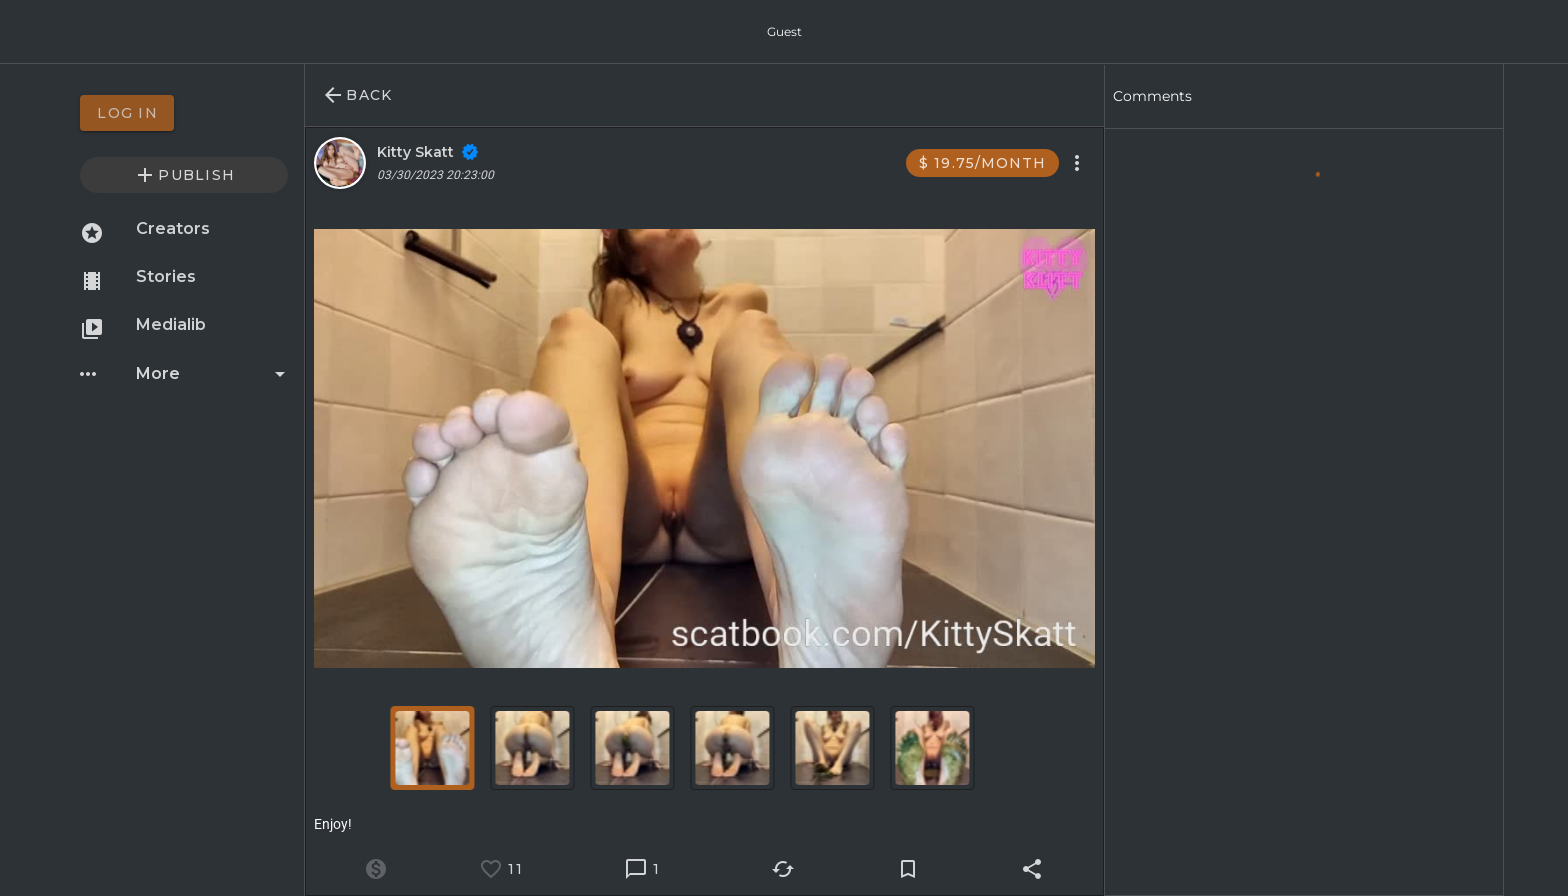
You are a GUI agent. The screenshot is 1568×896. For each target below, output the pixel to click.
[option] (184, 113)
